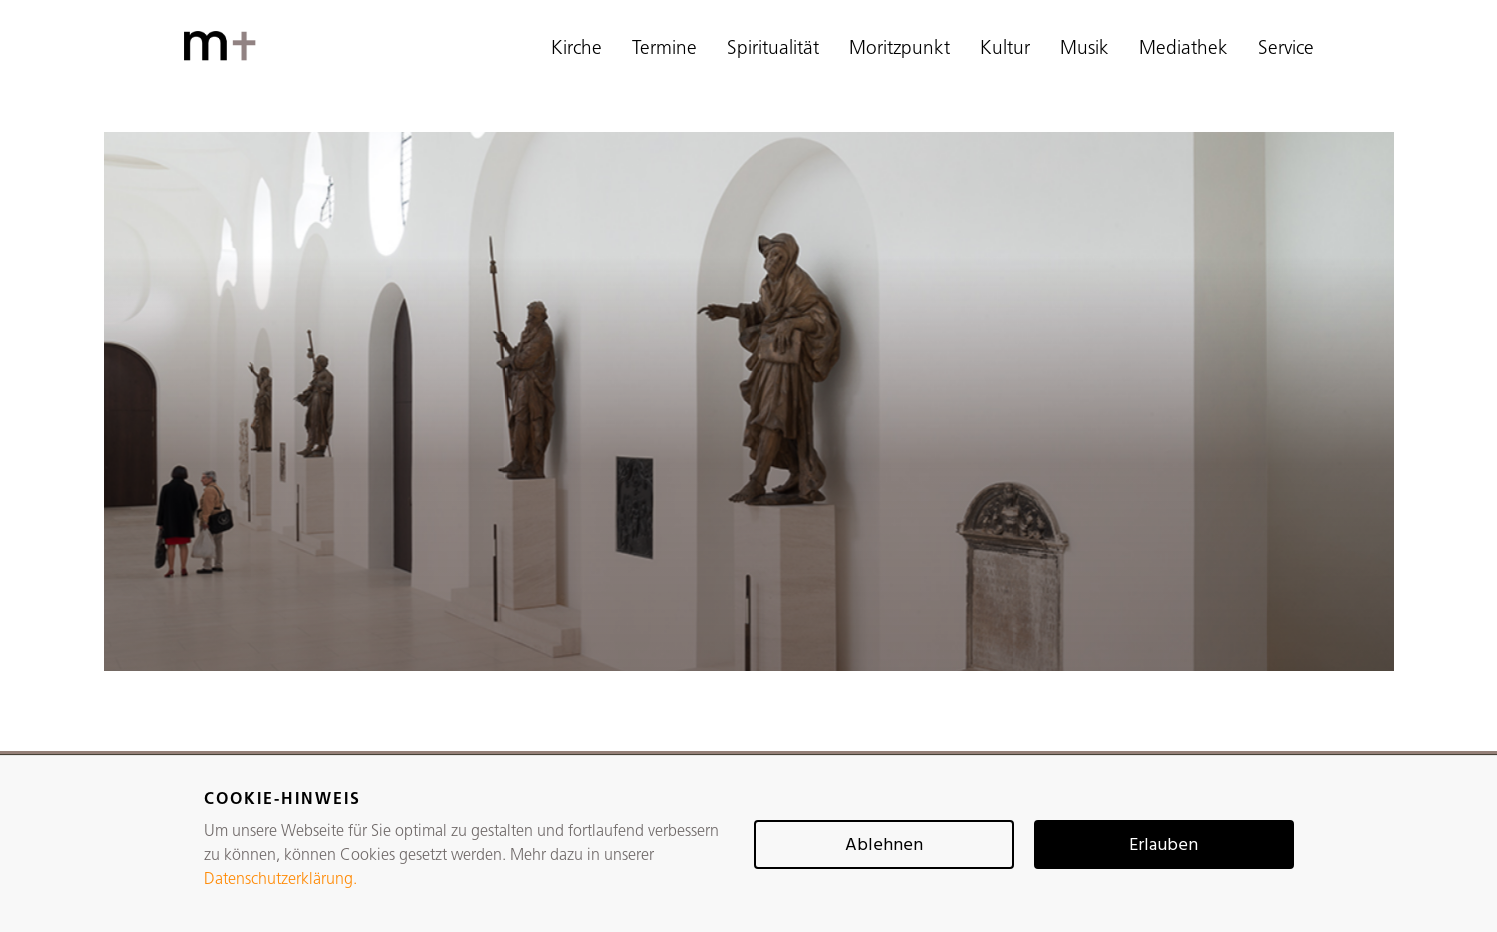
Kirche (576, 49)
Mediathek (1183, 49)
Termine (664, 49)
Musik (1084, 49)
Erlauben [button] (1163, 845)
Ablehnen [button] (884, 845)
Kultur (1005, 49)
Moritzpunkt (899, 49)
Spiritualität (773, 49)
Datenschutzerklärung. (280, 880)
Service (1286, 49)
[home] (224, 46)
